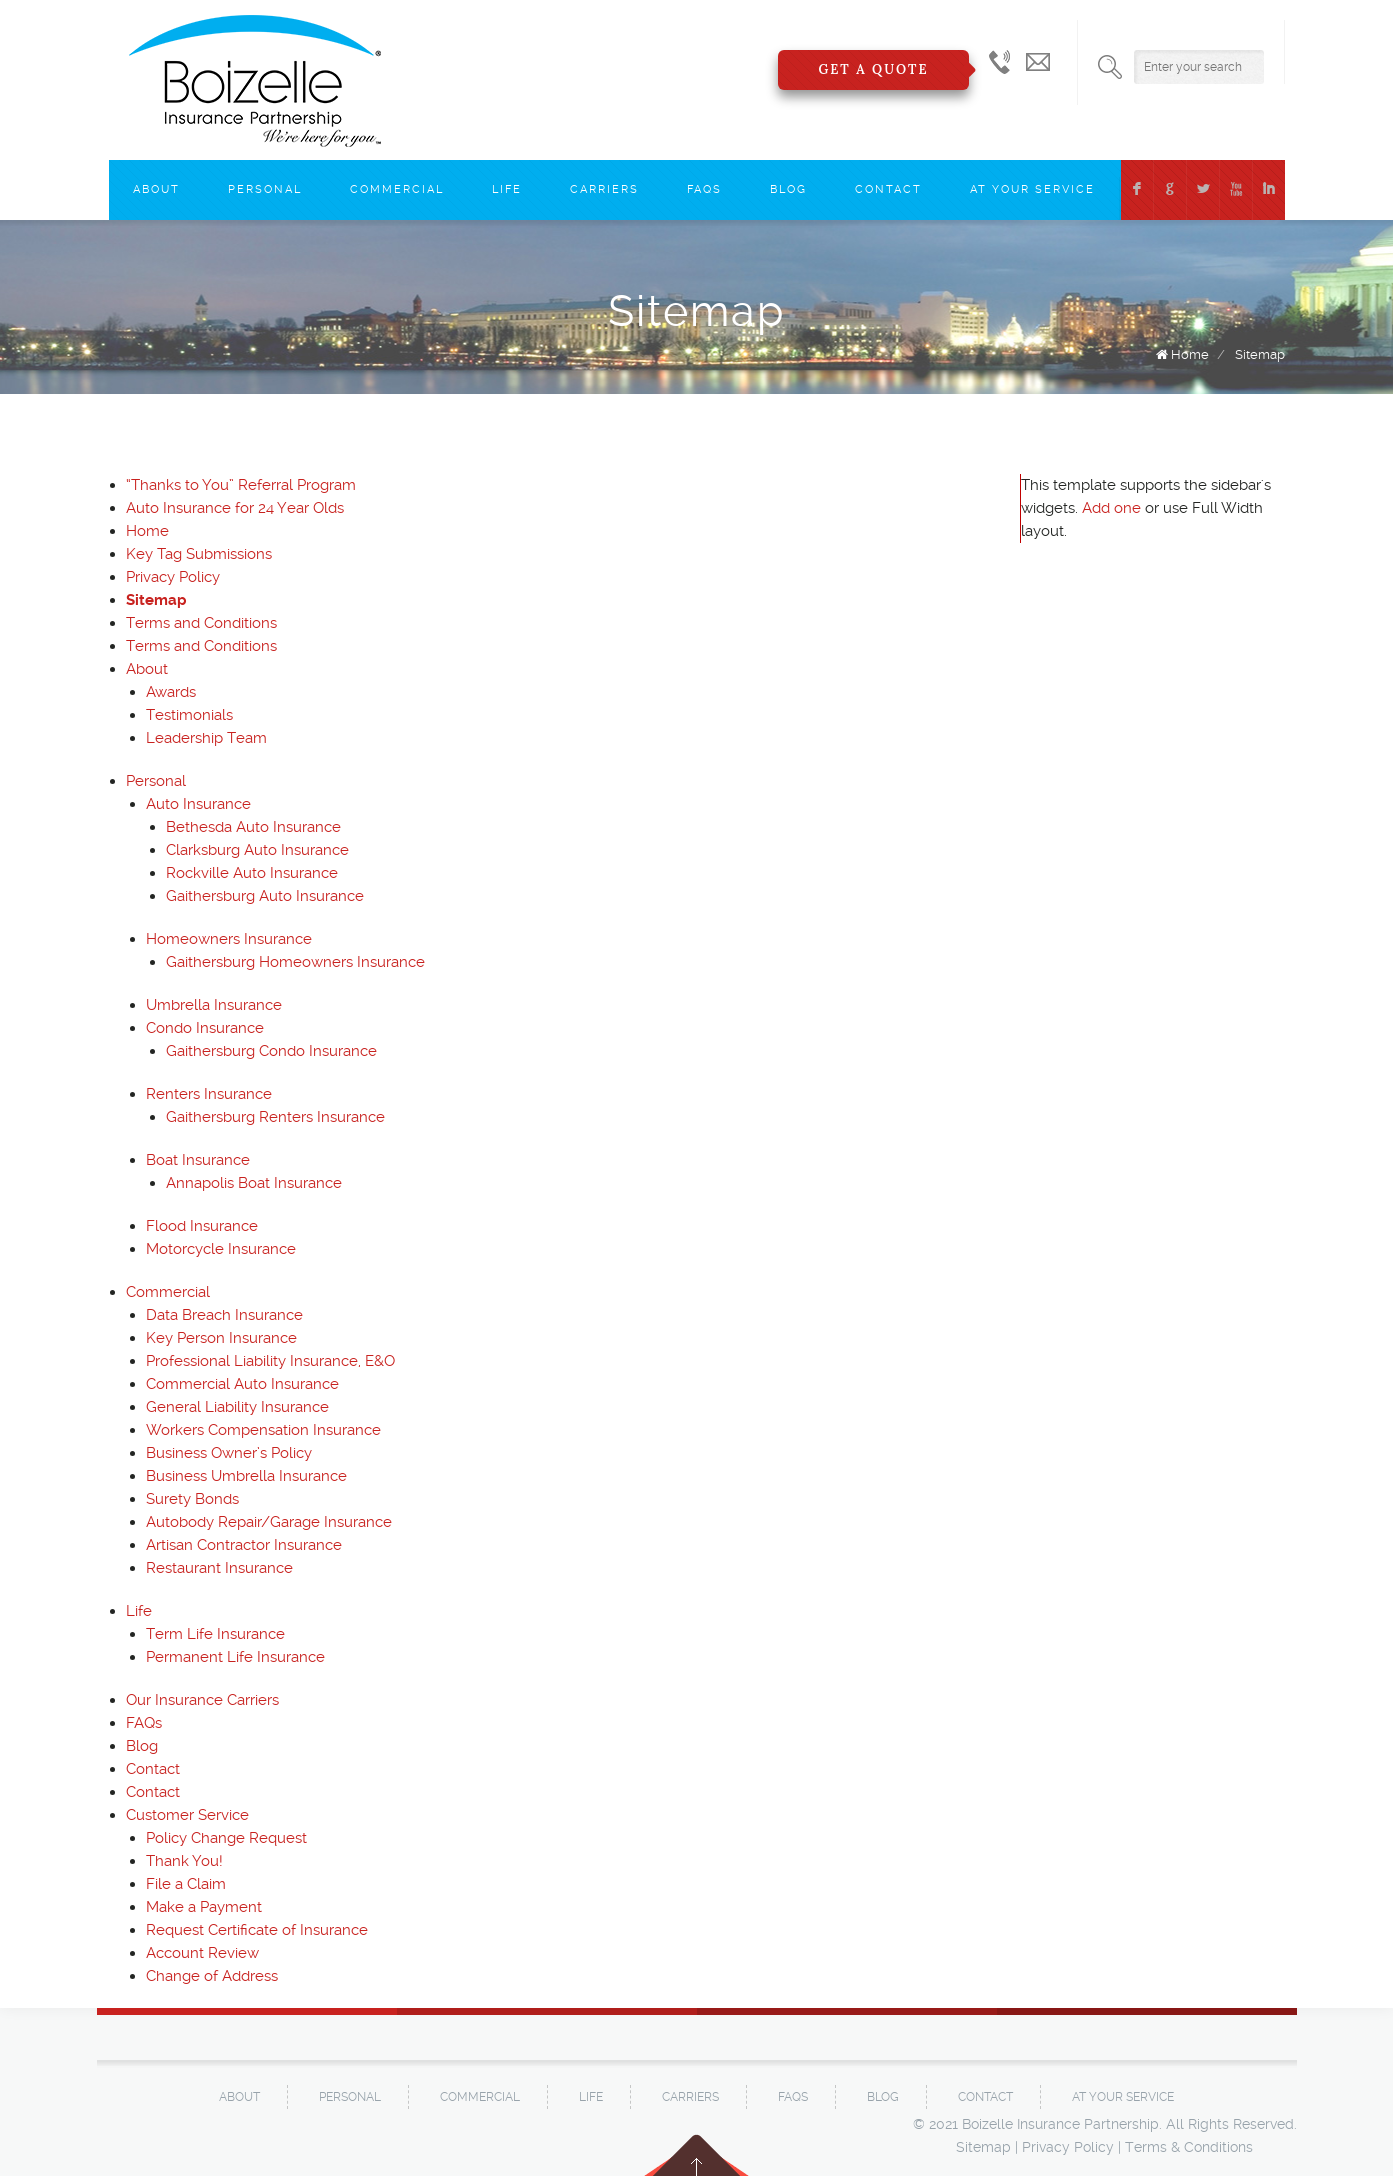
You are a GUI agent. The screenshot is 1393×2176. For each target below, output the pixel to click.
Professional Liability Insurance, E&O (270, 1361)
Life (507, 189)
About (156, 189)
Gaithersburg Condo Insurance (271, 1051)
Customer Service (187, 1815)
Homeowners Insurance (229, 939)
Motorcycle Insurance (221, 1249)
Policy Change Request (226, 1838)
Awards (171, 692)
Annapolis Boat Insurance (254, 1183)
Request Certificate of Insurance (257, 1930)
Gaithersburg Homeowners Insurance (295, 962)
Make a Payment (204, 1907)
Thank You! (184, 1861)
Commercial (397, 189)
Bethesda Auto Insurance (253, 827)
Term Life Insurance (215, 1634)
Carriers (604, 189)
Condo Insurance (205, 1028)
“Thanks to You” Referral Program (241, 485)
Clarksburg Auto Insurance (257, 850)
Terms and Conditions (201, 623)
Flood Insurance (202, 1226)
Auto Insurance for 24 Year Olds (235, 508)
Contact (888, 189)
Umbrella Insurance (214, 1005)
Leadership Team (206, 738)
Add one (1111, 508)
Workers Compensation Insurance (263, 1430)
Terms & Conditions (1189, 2147)
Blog (788, 189)
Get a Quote (873, 69)
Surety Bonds (192, 1499)
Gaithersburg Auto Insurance (265, 896)
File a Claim (186, 1884)
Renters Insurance (209, 1094)
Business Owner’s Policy (229, 1453)
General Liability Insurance (237, 1407)
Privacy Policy (173, 577)
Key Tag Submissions (199, 554)
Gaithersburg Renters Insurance (275, 1117)
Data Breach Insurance (224, 1315)
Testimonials (189, 715)
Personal (265, 189)
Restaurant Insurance (219, 1568)
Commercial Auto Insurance (242, 1384)
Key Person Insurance (221, 1338)
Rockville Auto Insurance (252, 873)
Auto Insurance (198, 804)
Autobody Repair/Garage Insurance (269, 1522)
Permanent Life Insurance (235, 1657)
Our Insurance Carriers (202, 1700)
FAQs (704, 189)
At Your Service (1032, 189)
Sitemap (1260, 354)
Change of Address (212, 1976)
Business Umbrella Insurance (246, 1476)
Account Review (202, 1953)
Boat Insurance (198, 1160)
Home (1190, 354)
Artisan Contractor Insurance (244, 1545)
